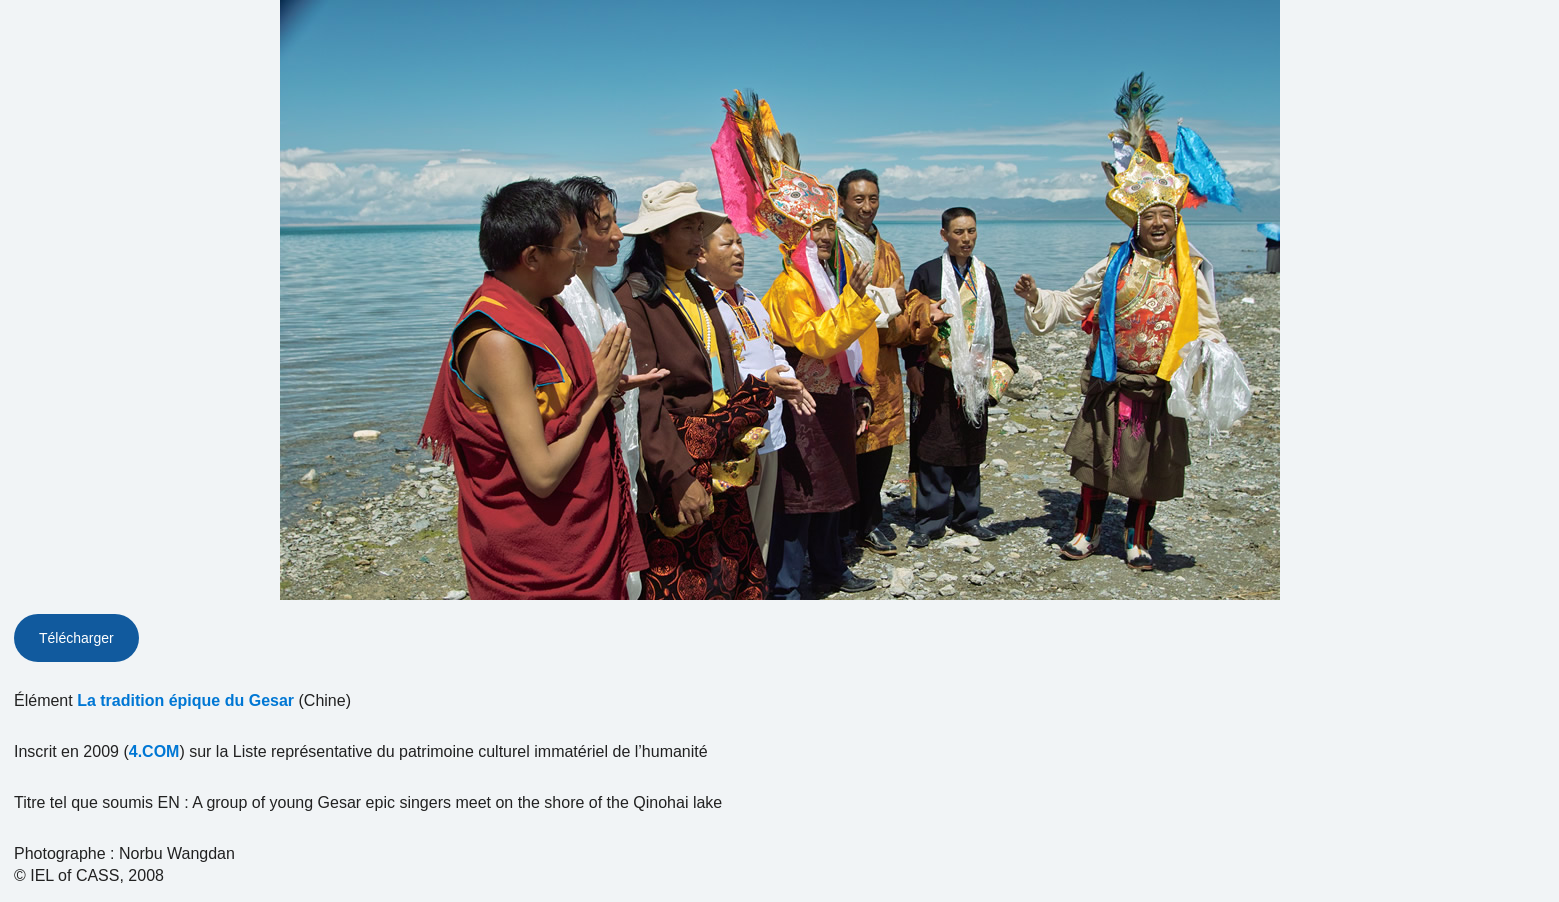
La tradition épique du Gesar (185, 700)
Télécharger (76, 638)
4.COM (154, 751)
